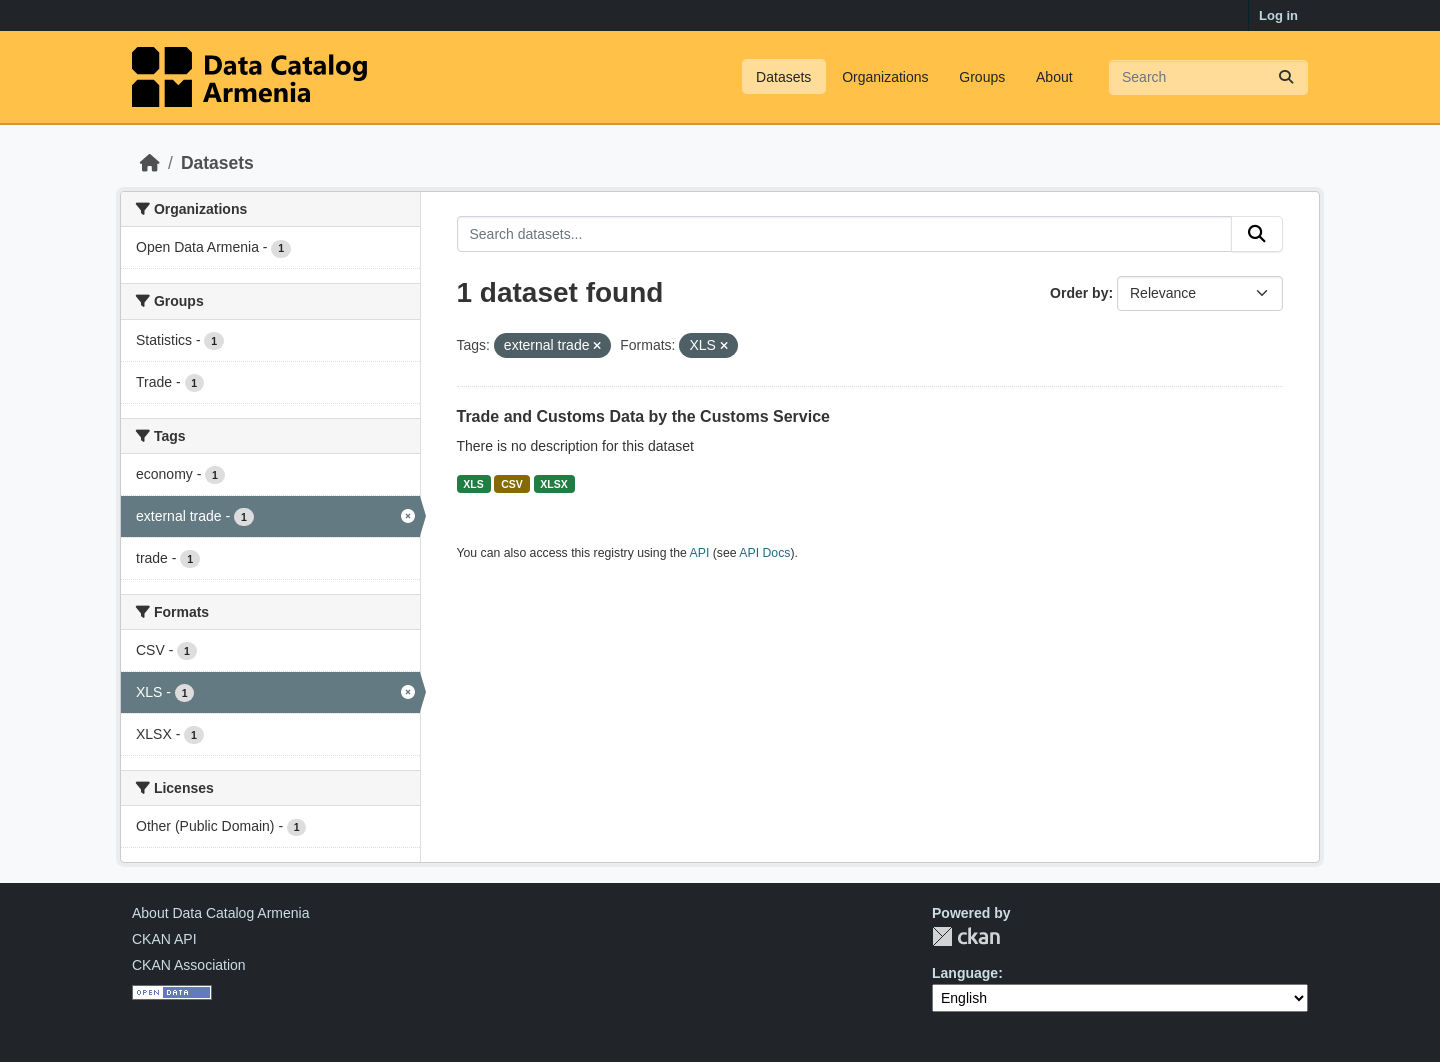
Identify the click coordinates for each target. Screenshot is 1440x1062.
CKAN (966, 936)
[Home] (150, 163)
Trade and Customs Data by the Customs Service (643, 416)
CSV (512, 484)
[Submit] (1286, 77)
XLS (473, 484)
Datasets (783, 77)
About (1054, 77)
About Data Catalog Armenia (220, 913)
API (700, 553)
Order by (1079, 293)
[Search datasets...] (1208, 77)
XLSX (553, 484)
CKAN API (164, 939)
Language (965, 973)
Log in (1278, 15)
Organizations (885, 77)
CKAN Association (189, 965)
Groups (982, 77)
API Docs (764, 553)
